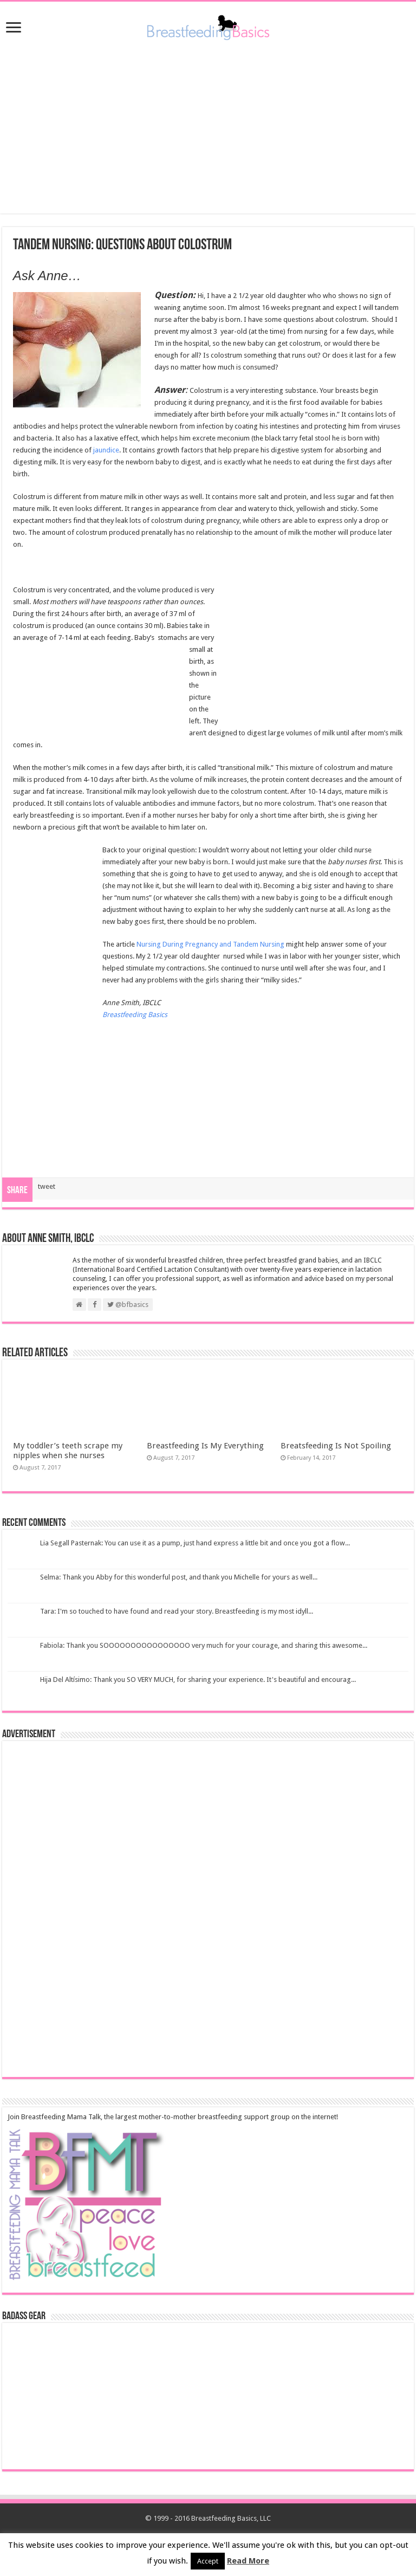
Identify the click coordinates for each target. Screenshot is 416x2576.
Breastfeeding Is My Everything (205, 1446)
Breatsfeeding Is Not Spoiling (336, 1446)
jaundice (106, 450)
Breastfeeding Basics (134, 1015)
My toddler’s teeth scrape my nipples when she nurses (67, 1450)
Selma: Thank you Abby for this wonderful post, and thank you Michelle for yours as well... (178, 1577)
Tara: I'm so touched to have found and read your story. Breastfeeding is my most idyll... (176, 1611)
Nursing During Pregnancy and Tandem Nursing (210, 944)
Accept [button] (207, 2561)
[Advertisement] (208, 127)
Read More (248, 2561)
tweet (46, 1186)
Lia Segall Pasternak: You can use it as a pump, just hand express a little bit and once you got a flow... (195, 1543)
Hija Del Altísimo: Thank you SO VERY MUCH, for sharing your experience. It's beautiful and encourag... (198, 1679)
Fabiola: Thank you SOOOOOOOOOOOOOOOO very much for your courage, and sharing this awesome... (203, 1645)
